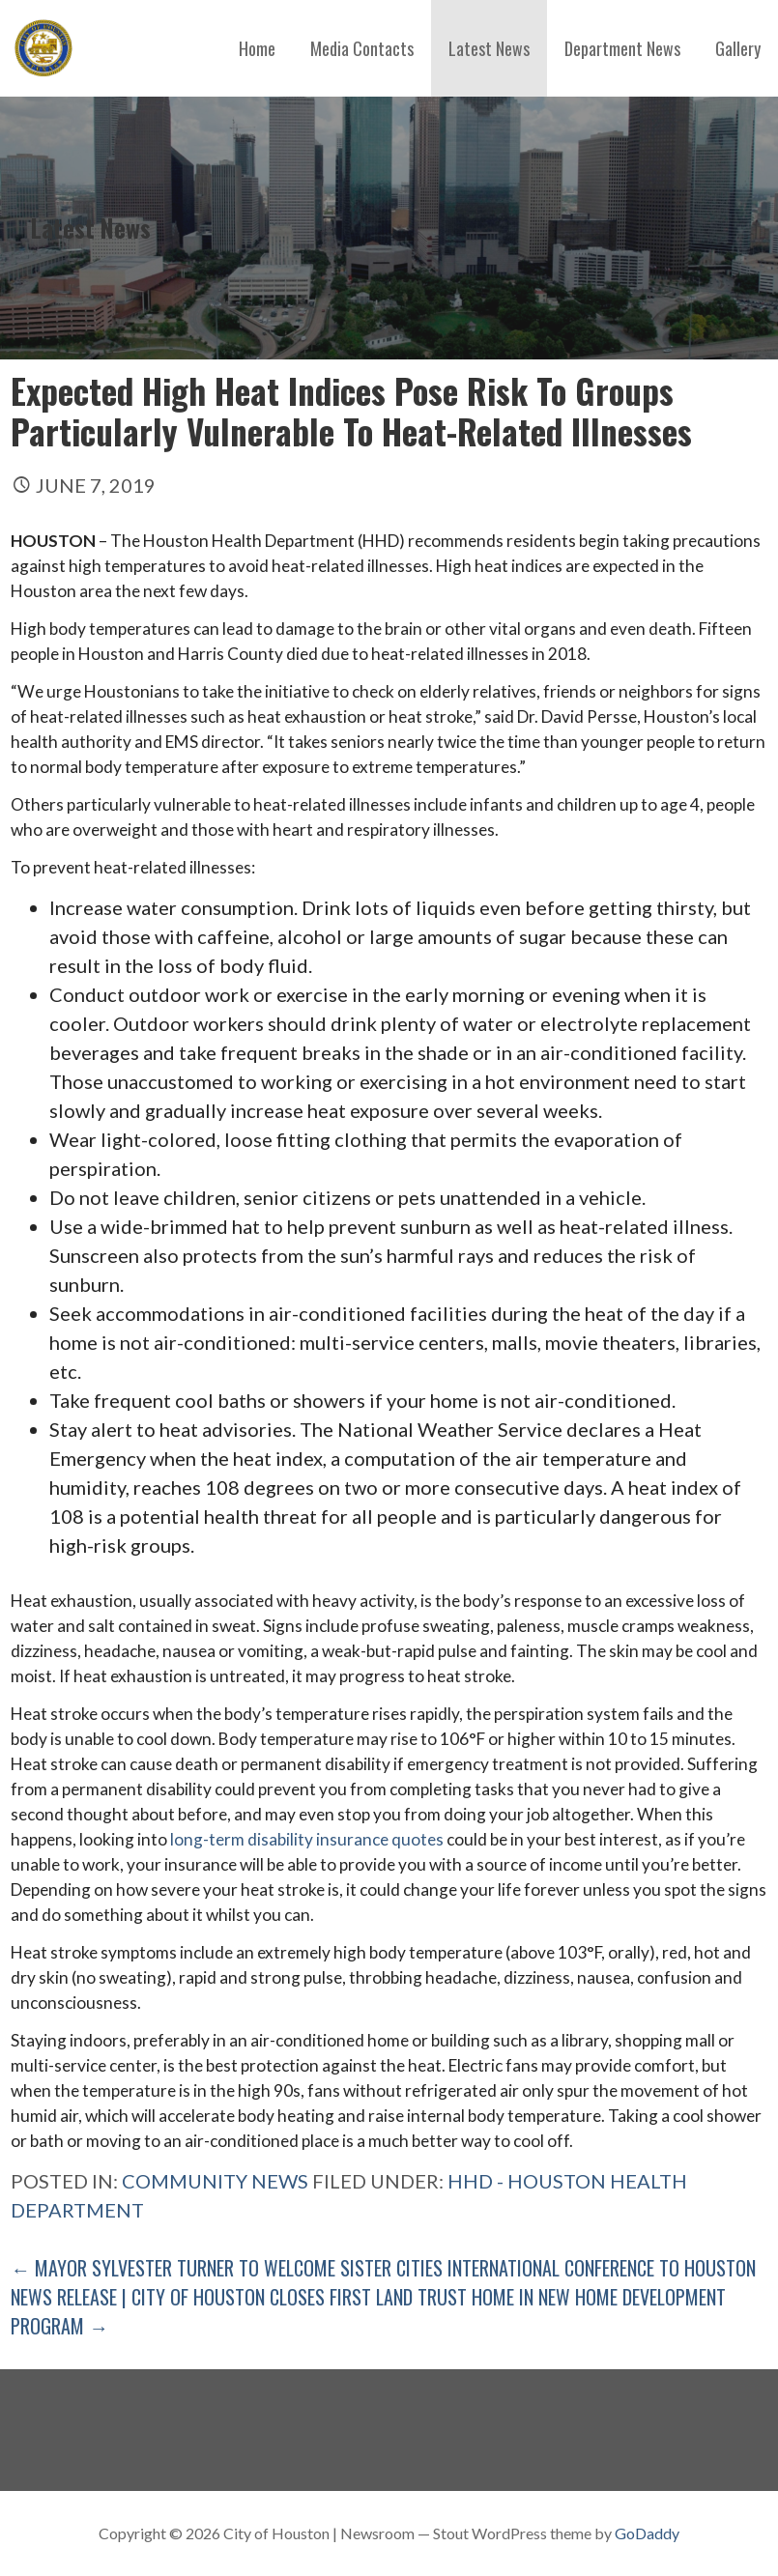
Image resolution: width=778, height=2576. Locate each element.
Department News (622, 48)
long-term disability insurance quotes (307, 1839)
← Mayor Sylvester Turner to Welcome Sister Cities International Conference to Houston (383, 2267)
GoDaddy (647, 2533)
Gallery (738, 48)
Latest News (489, 48)
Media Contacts (362, 48)
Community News (215, 2180)
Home (257, 48)
